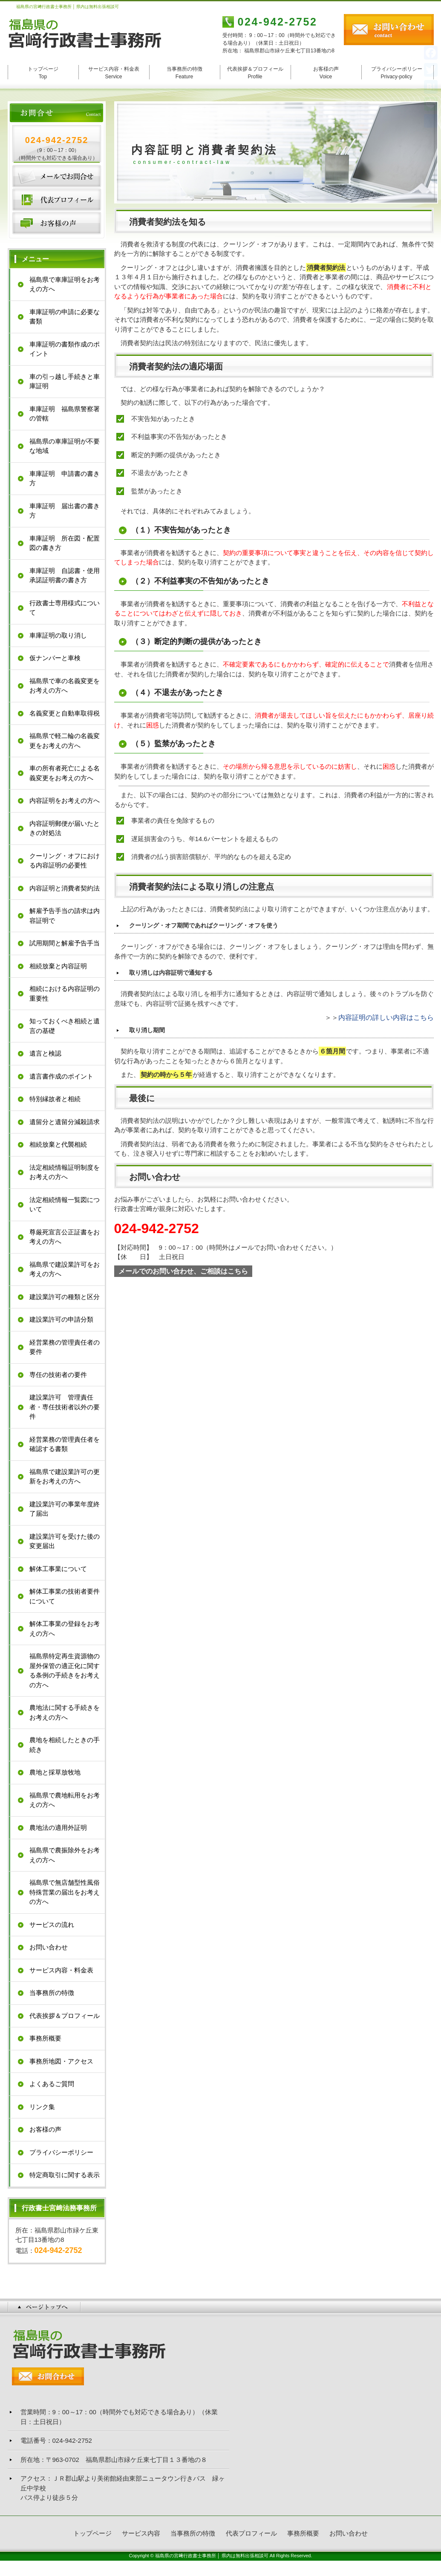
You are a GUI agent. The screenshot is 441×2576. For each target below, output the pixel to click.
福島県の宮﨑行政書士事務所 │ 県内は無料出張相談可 (211, 2555)
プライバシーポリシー (61, 2152)
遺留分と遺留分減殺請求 (64, 1121)
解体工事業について (58, 1568)
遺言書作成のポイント (61, 1076)
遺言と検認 (45, 1053)
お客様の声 (56, 223)
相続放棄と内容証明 (58, 966)
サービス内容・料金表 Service (113, 73)
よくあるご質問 (51, 2083)
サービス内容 (141, 2533)
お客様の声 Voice (326, 73)
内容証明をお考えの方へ (64, 800)
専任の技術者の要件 (58, 1374)
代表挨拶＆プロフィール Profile (255, 73)
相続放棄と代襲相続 (58, 1144)
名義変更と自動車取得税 (64, 713)
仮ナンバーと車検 (55, 657)
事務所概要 (45, 2038)
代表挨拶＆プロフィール (64, 2015)
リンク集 (42, 2106)
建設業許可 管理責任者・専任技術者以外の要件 (64, 1407)
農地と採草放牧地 (55, 1772)
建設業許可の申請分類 (61, 1319)
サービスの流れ (51, 1924)
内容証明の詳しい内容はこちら (386, 1017)
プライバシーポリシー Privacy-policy (396, 73)
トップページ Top (43, 73)
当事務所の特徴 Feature (184, 73)
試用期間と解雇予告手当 (64, 943)
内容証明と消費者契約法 (64, 888)
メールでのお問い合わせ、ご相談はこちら (183, 1271)
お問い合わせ (56, 176)
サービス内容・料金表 (61, 1970)
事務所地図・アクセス (61, 2061)
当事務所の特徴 (51, 1992)
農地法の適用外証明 (58, 1827)
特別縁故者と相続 (55, 1098)
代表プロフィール (56, 200)
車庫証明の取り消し (58, 635)
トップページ (92, 2533)
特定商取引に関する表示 (64, 2174)
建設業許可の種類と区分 (64, 1296)
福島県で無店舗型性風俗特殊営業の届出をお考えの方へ (64, 1892)
